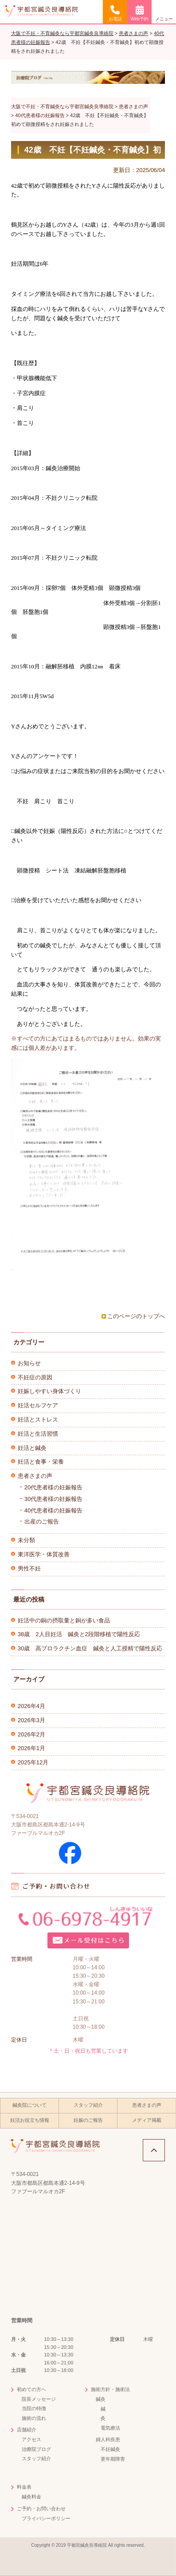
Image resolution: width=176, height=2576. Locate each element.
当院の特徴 (34, 2408)
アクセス (31, 2439)
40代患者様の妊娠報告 (53, 1510)
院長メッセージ (39, 2399)
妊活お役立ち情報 (29, 2120)
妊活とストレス (38, 1419)
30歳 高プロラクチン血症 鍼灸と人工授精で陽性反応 (90, 1648)
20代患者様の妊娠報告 (53, 1487)
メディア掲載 (146, 2120)
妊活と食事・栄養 (41, 1461)
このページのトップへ (136, 1316)
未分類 (26, 1540)
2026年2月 (31, 1734)
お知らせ (29, 1363)
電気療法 (110, 2428)
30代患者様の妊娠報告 (53, 1499)
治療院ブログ (36, 2449)
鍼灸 (101, 2399)
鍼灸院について (29, 2105)
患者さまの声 (35, 1476)
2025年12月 (33, 1762)
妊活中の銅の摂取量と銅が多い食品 (64, 1620)
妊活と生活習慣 (38, 1433)
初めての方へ (31, 2389)
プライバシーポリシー (46, 2518)
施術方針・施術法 (110, 2389)
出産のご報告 (41, 1521)
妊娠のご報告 (88, 2120)
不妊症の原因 (35, 1377)
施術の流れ (34, 2418)
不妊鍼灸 (110, 2449)
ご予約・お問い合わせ (41, 2508)
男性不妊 (29, 1568)
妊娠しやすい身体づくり (49, 1391)
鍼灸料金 (31, 2496)
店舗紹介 (26, 2429)
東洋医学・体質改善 (44, 1554)
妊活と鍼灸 (32, 1448)
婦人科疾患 (108, 2439)
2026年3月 (31, 1720)
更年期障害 (113, 2459)
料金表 (24, 2487)
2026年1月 (31, 1748)
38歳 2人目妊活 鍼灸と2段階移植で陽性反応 (79, 1634)
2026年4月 (31, 1706)
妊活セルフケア (38, 1405)
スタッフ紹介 (88, 2105)
